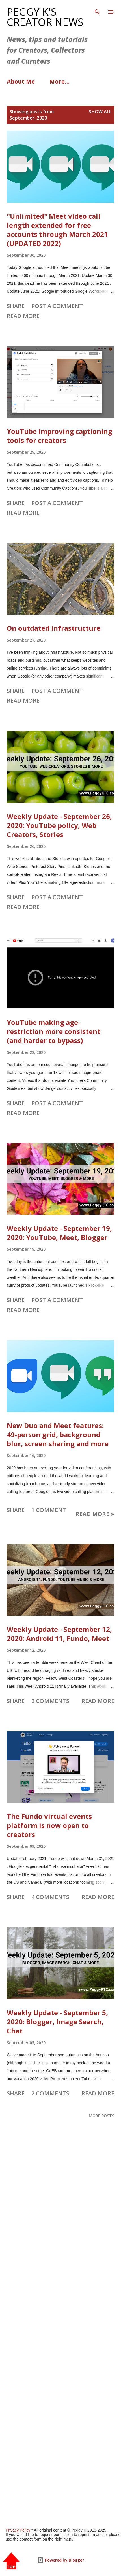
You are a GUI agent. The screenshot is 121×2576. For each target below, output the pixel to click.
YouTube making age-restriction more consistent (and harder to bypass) (53, 1031)
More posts (101, 2115)
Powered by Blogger (60, 2560)
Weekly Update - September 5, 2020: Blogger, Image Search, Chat (57, 2021)
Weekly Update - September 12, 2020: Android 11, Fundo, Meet (59, 1633)
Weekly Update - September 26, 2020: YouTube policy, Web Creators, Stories (59, 825)
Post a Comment (57, 306)
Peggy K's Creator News (45, 17)
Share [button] (16, 306)
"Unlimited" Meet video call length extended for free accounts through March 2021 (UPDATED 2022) (57, 229)
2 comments (50, 1701)
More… (59, 81)
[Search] (97, 10)
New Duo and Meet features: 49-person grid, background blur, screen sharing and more (58, 1434)
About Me (21, 81)
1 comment (48, 1510)
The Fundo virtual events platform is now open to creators (49, 1825)
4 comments (50, 1897)
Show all (100, 112)
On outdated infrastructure (53, 628)
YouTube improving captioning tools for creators (59, 435)
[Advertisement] (60, 2334)
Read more (23, 316)
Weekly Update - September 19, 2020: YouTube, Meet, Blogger (59, 1233)
